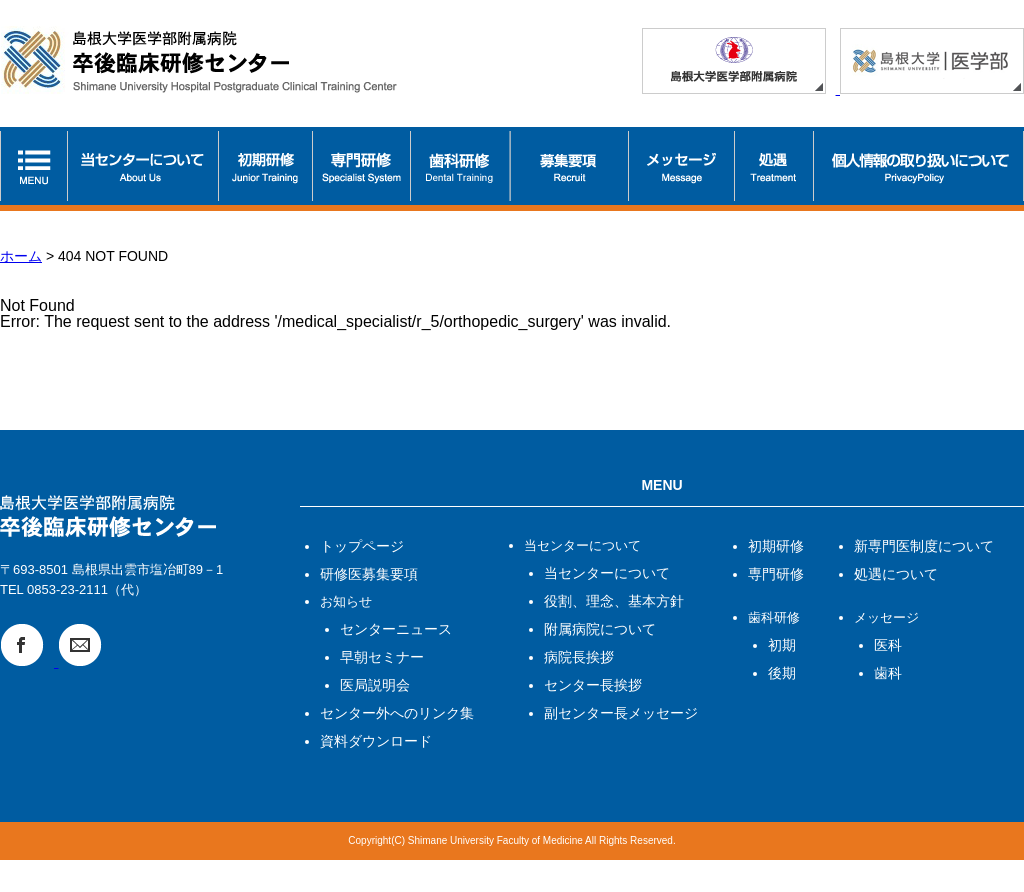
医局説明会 (375, 685)
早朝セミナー (382, 657)
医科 (888, 645)
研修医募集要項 (369, 574)
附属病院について (600, 629)
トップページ (362, 546)
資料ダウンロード (376, 741)
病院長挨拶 (579, 657)
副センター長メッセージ (621, 713)
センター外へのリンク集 (397, 713)
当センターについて (607, 573)
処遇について (896, 574)
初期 (782, 645)
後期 (782, 673)
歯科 (888, 673)
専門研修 (776, 574)
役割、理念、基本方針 (614, 601)
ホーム (21, 256)
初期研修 (776, 546)
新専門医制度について (924, 546)
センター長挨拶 (593, 685)
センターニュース (396, 629)
